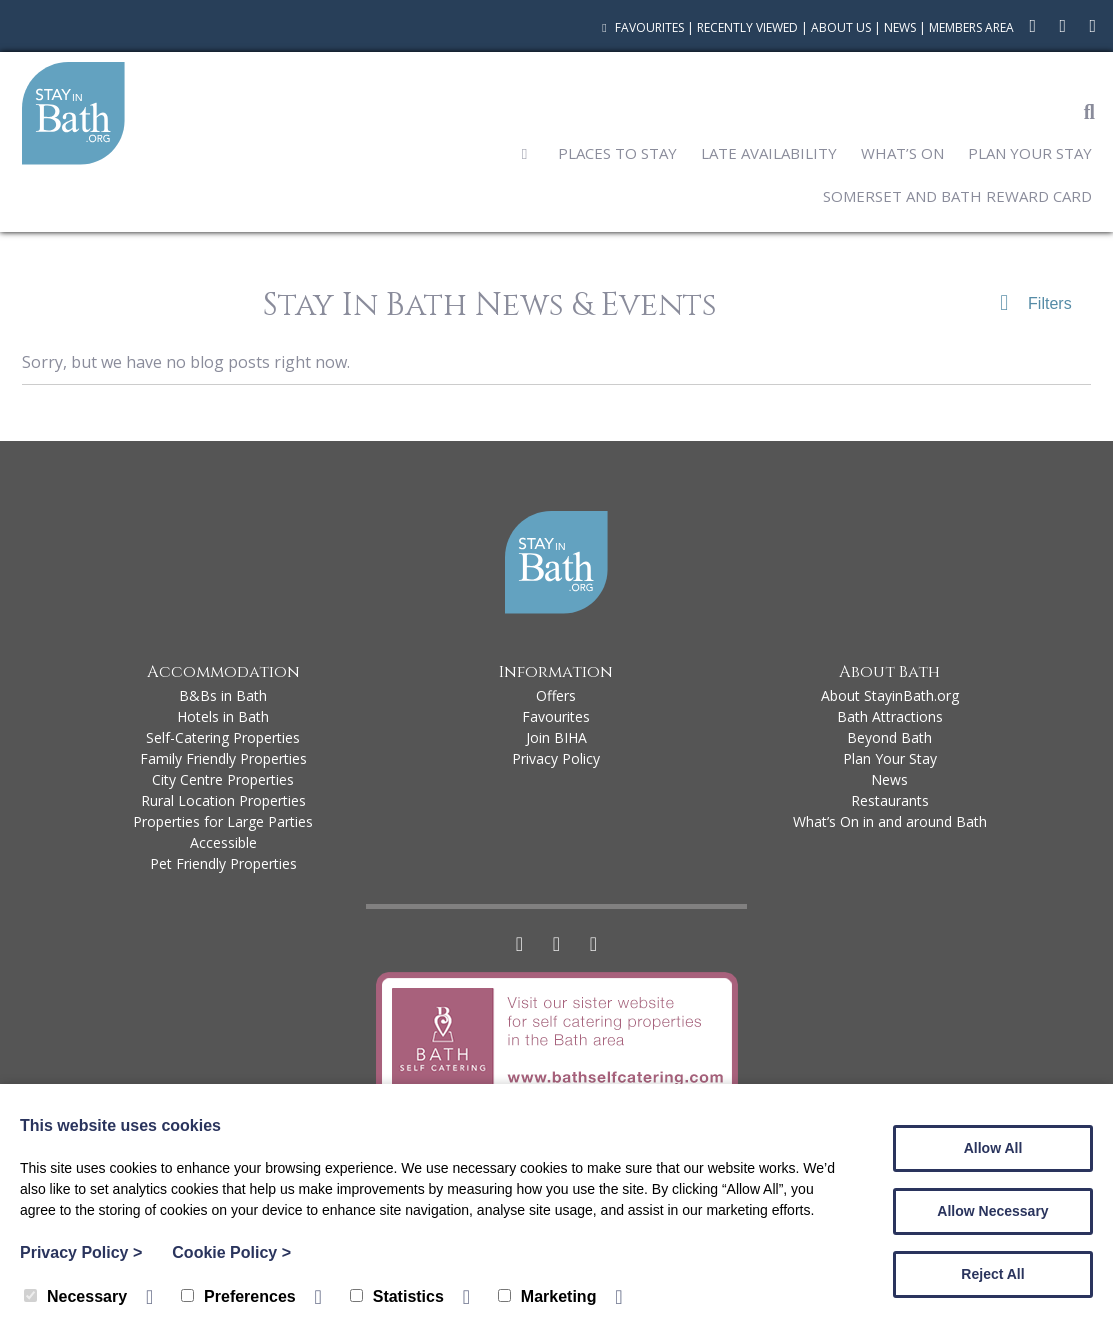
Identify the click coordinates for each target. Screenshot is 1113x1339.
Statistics (397, 1296)
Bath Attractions (890, 716)
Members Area (971, 27)
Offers (556, 695)
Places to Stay (617, 153)
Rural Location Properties (223, 800)
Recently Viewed (747, 27)
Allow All (993, 1148)
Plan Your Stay (1030, 153)
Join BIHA (556, 737)
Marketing (547, 1296)
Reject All (992, 1274)
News (900, 27)
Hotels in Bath (223, 716)
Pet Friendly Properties (223, 863)
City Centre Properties (223, 779)
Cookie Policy (231, 1252)
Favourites (640, 27)
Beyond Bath (889, 737)
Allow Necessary (992, 1211)
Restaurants (890, 800)
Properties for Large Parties (223, 821)
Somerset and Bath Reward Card (957, 196)
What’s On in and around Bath (890, 821)
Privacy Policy (556, 758)
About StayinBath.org (890, 695)
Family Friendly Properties (223, 758)
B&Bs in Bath (223, 695)
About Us (841, 27)
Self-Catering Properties (223, 737)
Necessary (75, 1296)
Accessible (223, 842)
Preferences (238, 1296)
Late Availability (769, 153)
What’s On (902, 153)
